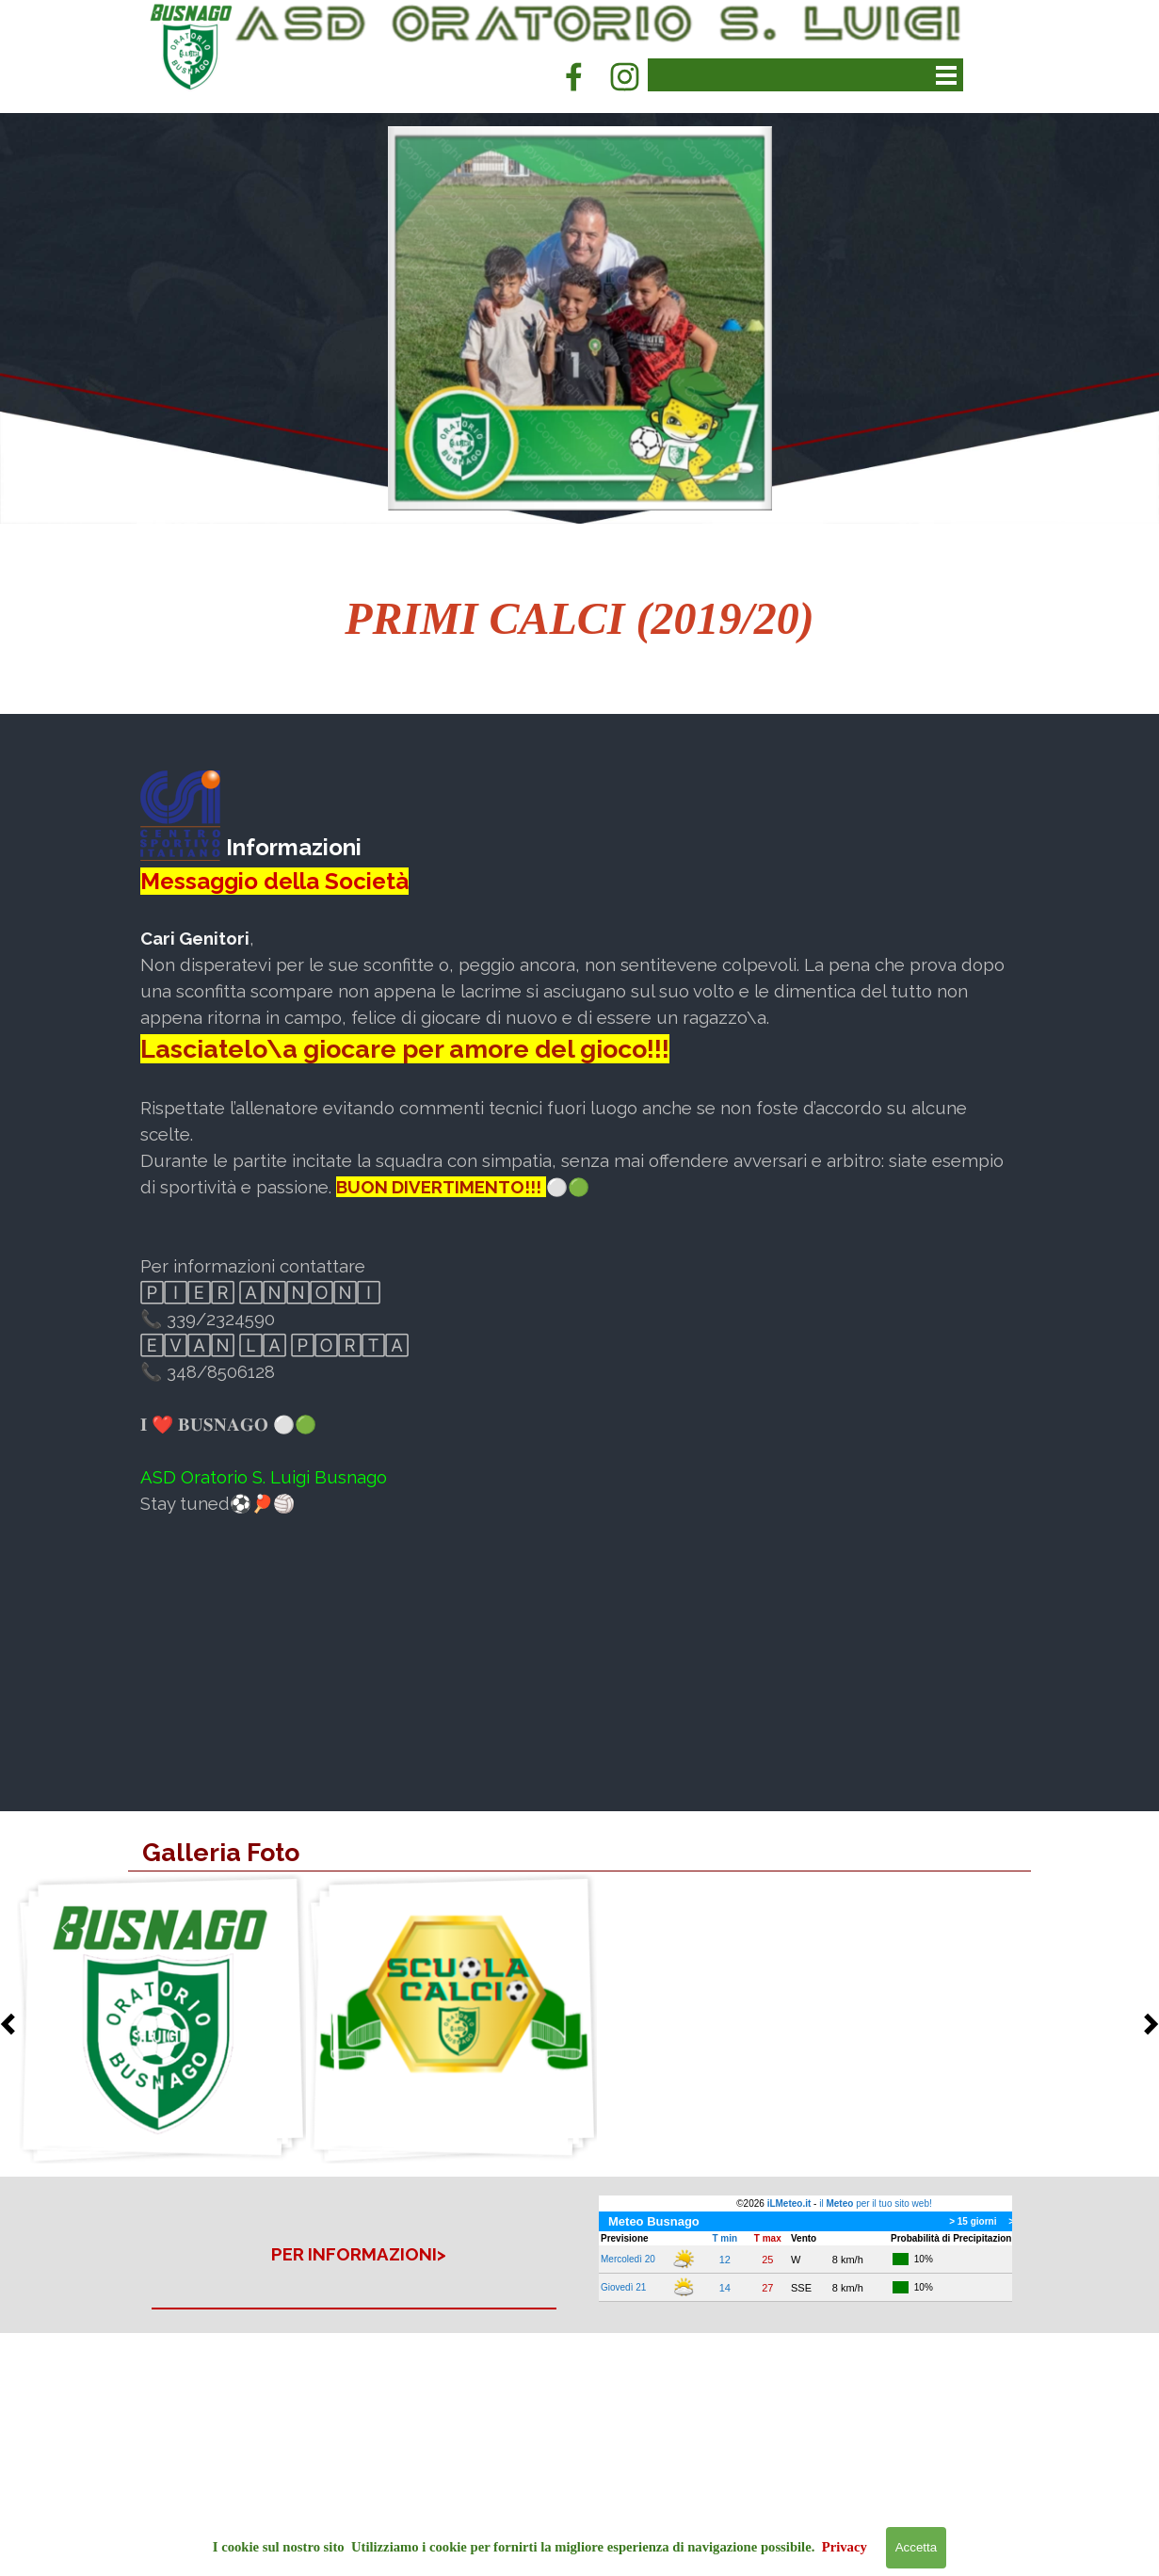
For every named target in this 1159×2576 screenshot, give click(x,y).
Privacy (844, 2546)
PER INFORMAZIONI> (358, 2254)
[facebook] (573, 76)
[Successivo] (1146, 2024)
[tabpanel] (580, 619)
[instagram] (624, 76)
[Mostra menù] (946, 74)
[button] (161, 2018)
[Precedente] (13, 2024)
